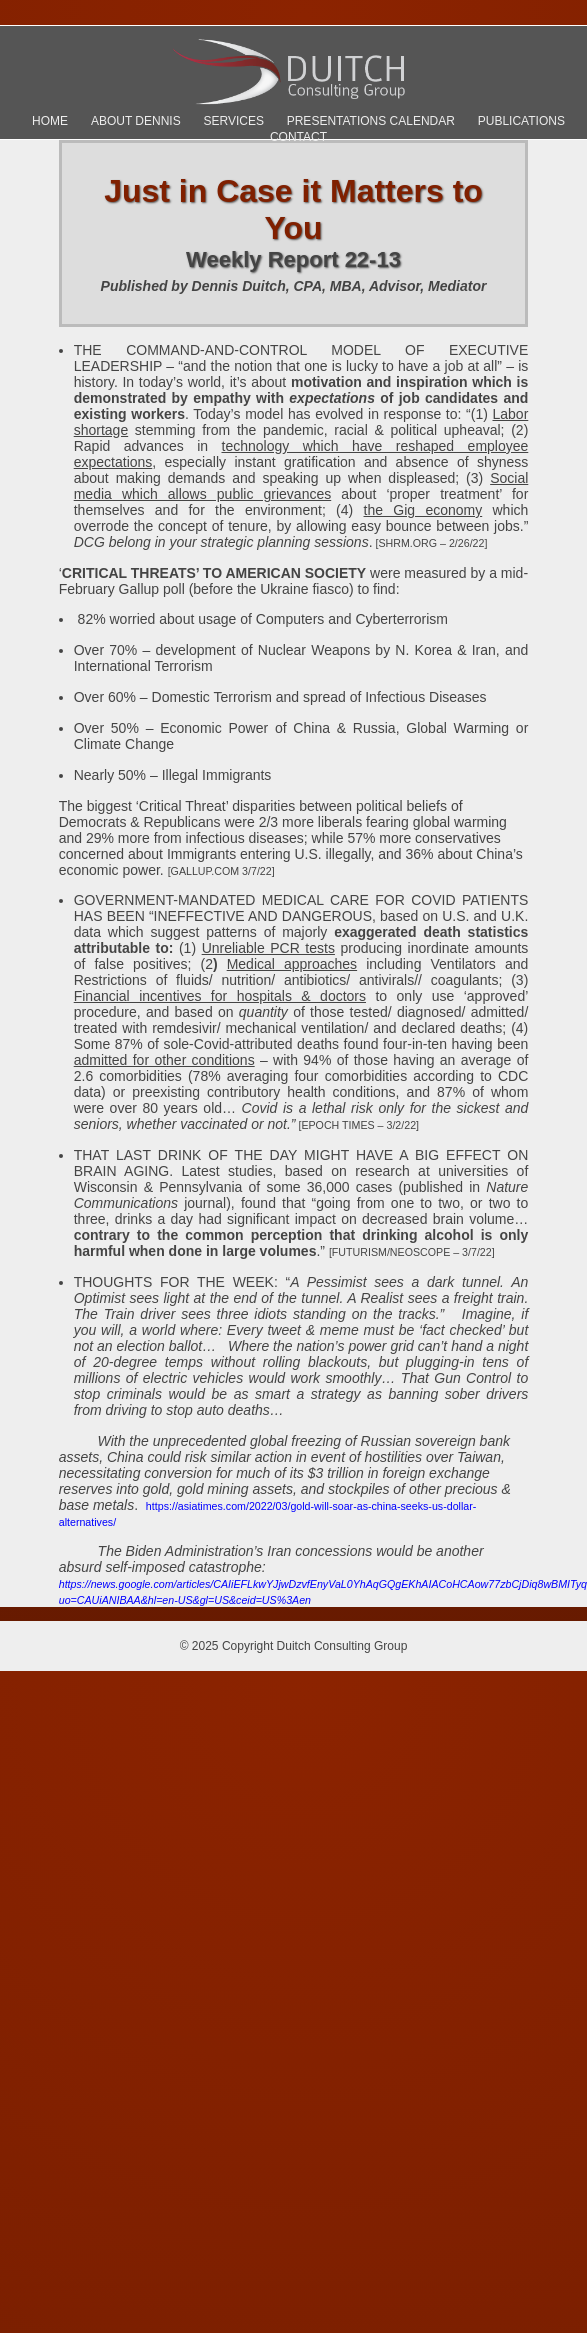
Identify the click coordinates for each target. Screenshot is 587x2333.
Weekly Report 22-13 (293, 259)
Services (233, 121)
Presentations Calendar (371, 121)
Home (50, 121)
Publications (521, 121)
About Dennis (136, 121)
